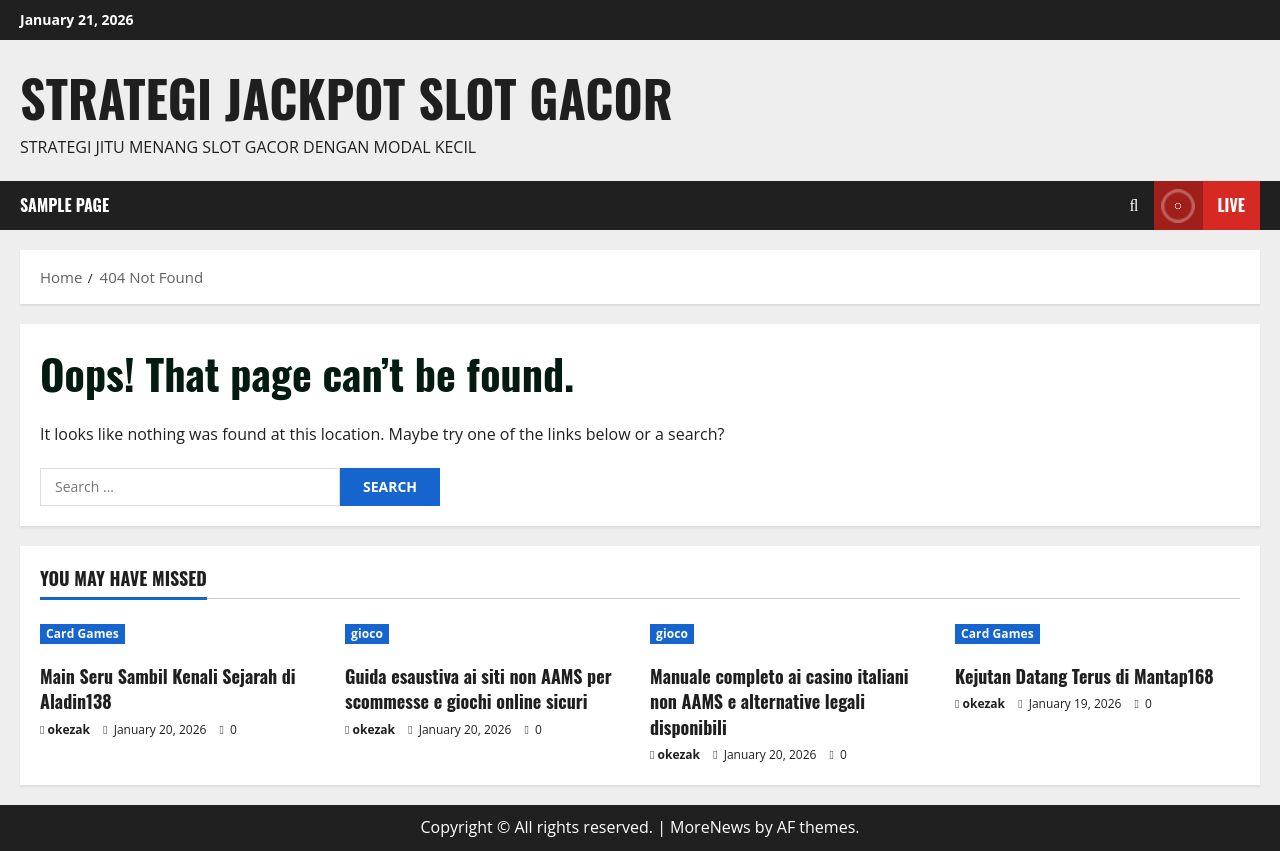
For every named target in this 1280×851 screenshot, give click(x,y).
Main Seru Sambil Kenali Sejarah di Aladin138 (168, 688)
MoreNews (710, 827)
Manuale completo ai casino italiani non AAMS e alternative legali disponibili (779, 701)
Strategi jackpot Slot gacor (346, 97)
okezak (69, 729)
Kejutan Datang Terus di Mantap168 (1084, 676)
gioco (367, 633)
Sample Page (64, 205)
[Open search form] (1134, 205)
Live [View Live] (1199, 205)
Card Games (82, 633)
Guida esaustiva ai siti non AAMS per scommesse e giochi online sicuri (478, 688)
